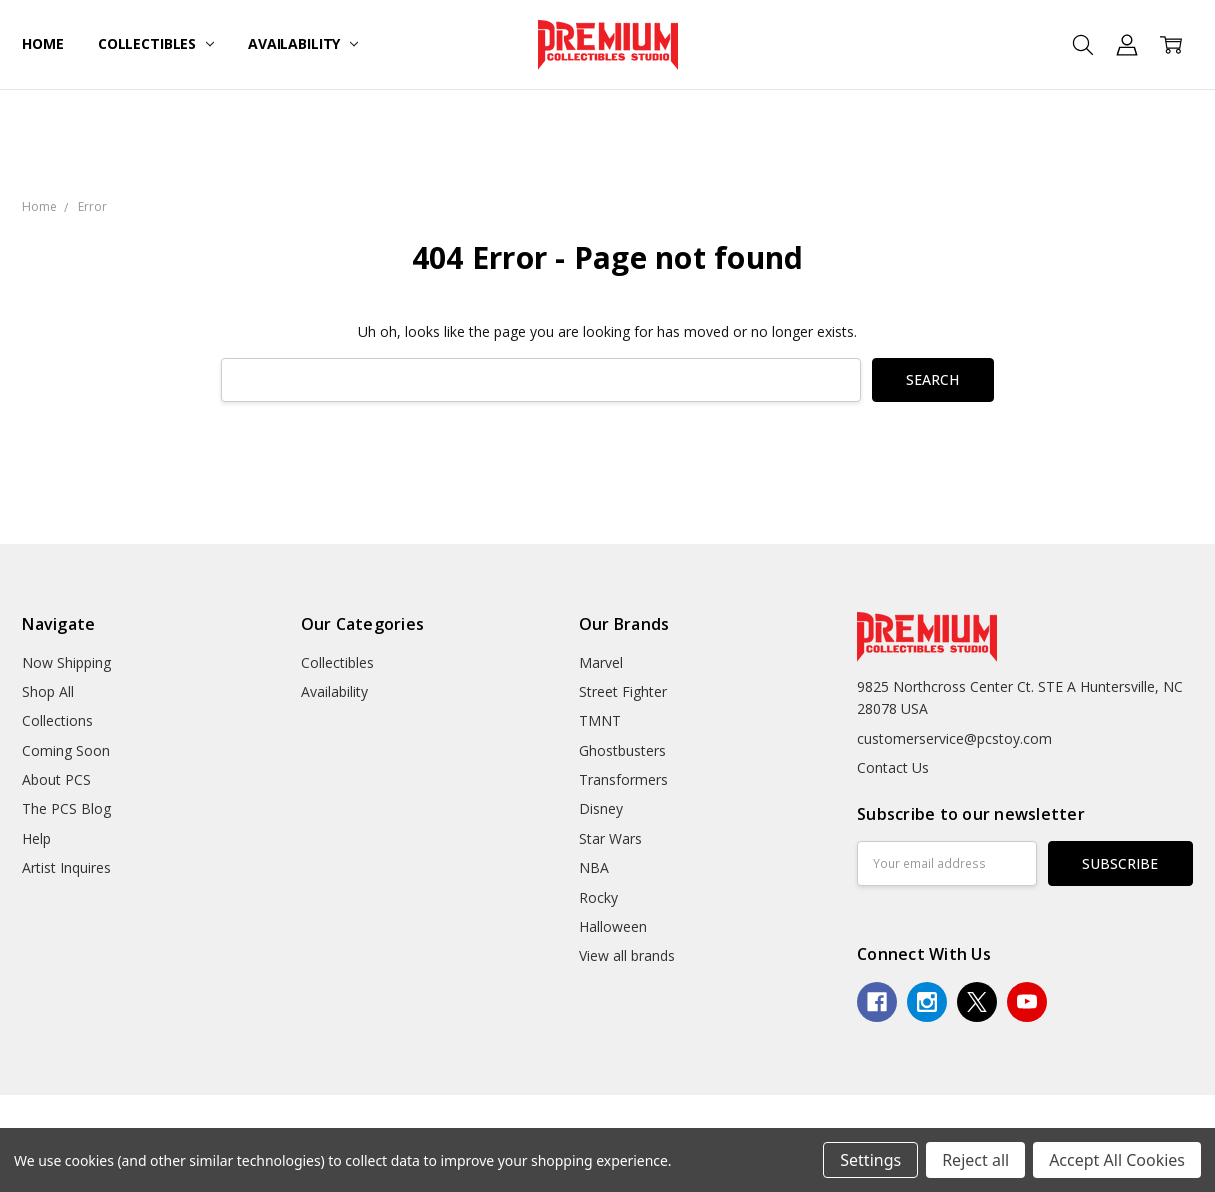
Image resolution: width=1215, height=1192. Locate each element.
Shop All (48, 691)
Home (42, 43)
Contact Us (893, 767)
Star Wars (610, 838)
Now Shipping (66, 662)
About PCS (56, 779)
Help (36, 838)
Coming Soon (66, 750)
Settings (870, 1160)
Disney (601, 808)
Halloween (613, 926)
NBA (594, 867)
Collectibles (156, 43)
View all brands (627, 955)
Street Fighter (623, 691)
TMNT (600, 720)
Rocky (598, 897)
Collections (57, 720)
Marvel (601, 662)
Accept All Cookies (1117, 1160)
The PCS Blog (66, 808)
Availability (303, 43)
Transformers (623, 779)
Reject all (975, 1160)
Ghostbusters (622, 750)
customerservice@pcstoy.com (954, 738)
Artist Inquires (66, 867)
